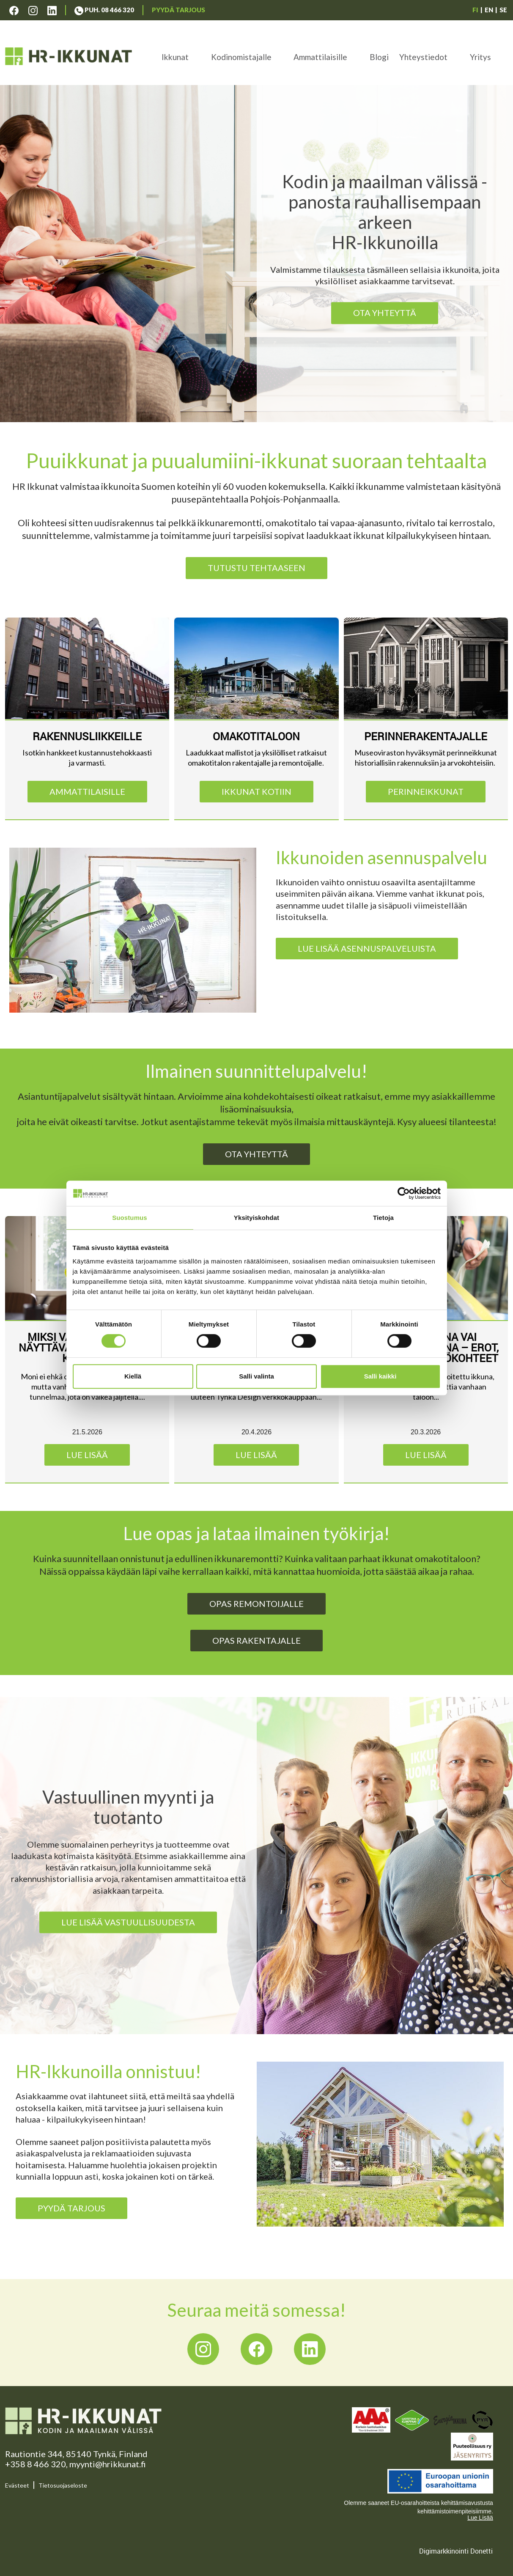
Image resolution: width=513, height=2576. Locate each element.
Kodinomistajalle (241, 57)
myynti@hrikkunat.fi (107, 2464)
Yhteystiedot (423, 57)
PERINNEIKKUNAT (426, 791)
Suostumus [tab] (129, 1217)
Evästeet (17, 2485)
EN (489, 10)
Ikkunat (175, 57)
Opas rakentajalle (256, 1640)
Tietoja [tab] (383, 1217)
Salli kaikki (380, 1376)
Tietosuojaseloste (62, 2485)
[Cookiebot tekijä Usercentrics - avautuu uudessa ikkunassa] (404, 1193)
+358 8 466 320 (35, 2464)
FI (475, 10)
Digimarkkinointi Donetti (456, 2551)
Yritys (480, 57)
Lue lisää (87, 1455)
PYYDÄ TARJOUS (71, 2208)
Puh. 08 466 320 (104, 10)
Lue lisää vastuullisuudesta (128, 1922)
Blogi (379, 57)
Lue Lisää (480, 2518)
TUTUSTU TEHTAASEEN (256, 568)
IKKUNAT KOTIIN (256, 791)
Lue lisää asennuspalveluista (367, 948)
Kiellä (132, 1376)
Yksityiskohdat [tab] (256, 1217)
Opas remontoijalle (256, 1603)
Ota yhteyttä (384, 313)
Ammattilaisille (320, 57)
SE (503, 10)
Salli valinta (256, 1376)
